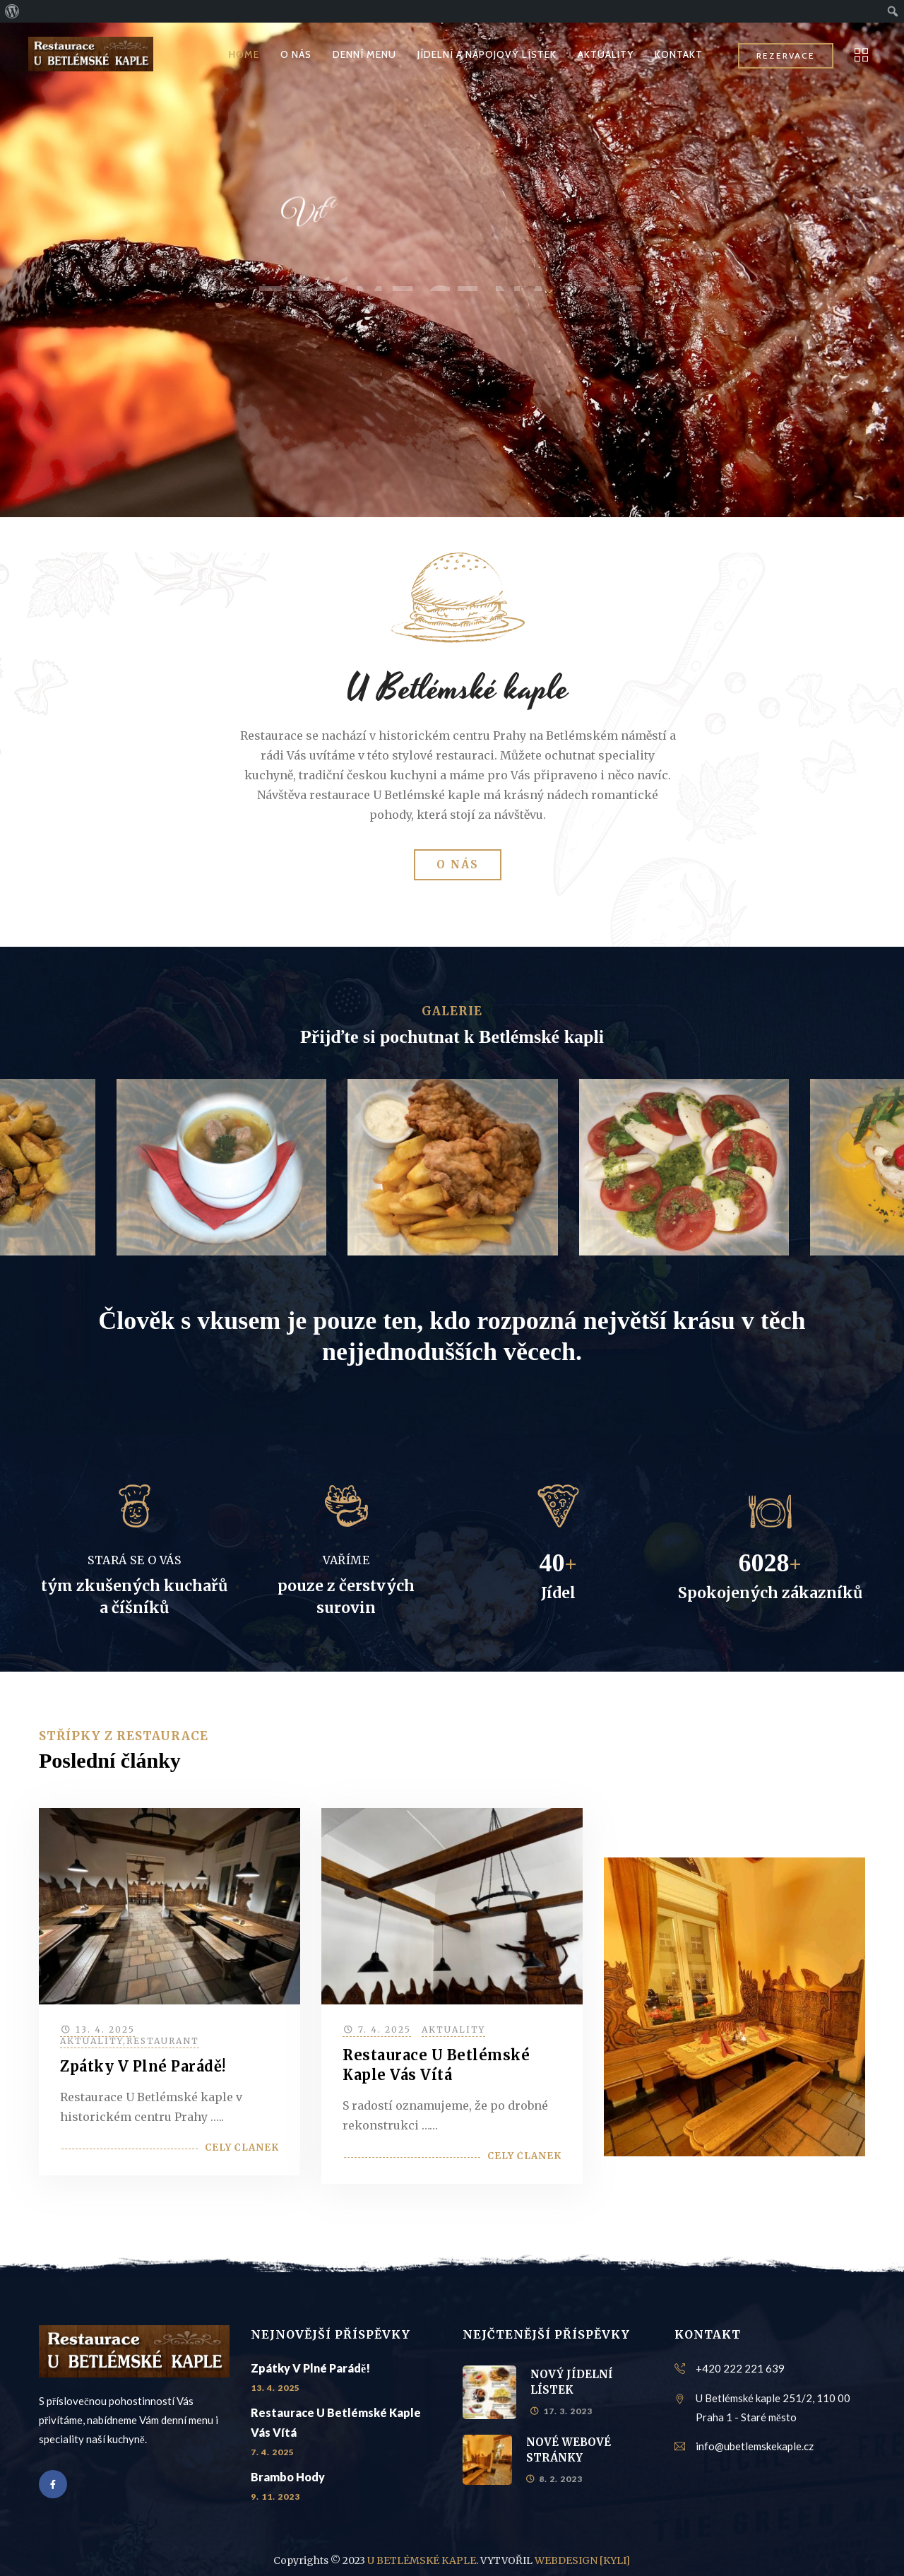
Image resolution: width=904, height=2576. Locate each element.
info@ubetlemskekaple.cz (755, 2446)
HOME (244, 54)
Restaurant (162, 2041)
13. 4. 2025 (105, 2029)
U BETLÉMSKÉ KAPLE (421, 2560)
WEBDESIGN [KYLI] (582, 2560)
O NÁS (295, 54)
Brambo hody (288, 2476)
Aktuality (91, 2041)
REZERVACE (785, 55)
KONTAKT (679, 54)
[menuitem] (12, 11)
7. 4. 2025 (384, 2029)
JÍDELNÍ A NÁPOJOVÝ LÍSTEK (487, 54)
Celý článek (242, 2147)
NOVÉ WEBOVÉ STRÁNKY (568, 2449)
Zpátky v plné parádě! (143, 2066)
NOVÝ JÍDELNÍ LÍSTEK (571, 2382)
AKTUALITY (606, 54)
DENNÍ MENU (364, 54)
